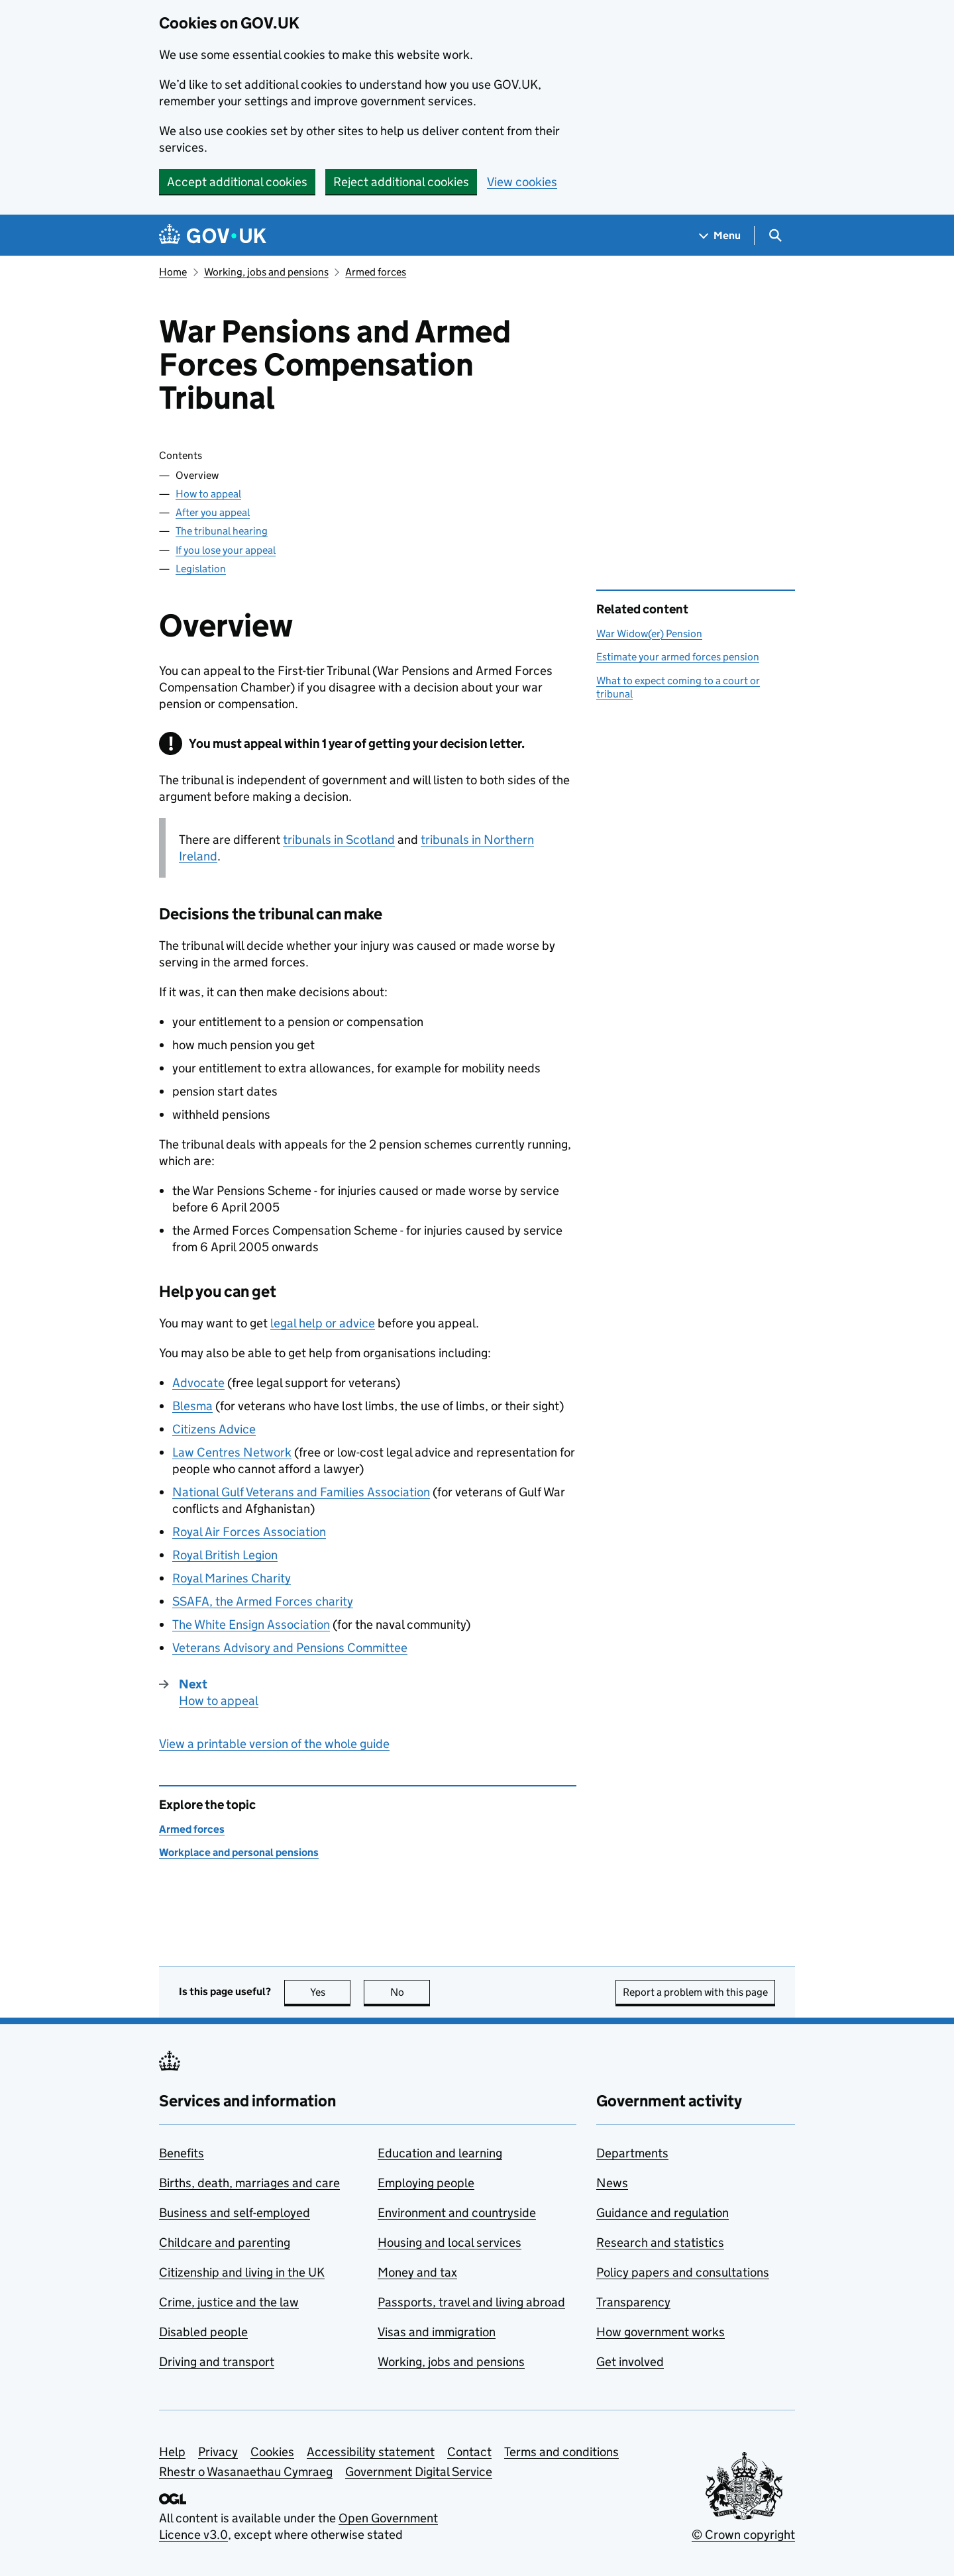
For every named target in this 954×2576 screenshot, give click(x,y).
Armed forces (375, 272)
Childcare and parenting (224, 2242)
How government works (660, 2332)
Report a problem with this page (695, 1992)
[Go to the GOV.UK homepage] (212, 235)
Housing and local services (449, 2242)
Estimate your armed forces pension (677, 656)
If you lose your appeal (226, 550)
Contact (469, 2451)
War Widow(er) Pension (649, 633)
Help (172, 2451)
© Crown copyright (743, 2534)
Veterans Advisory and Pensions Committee (289, 1647)
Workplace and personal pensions (239, 1852)
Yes (330, 1992)
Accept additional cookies (237, 181)
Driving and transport (216, 2361)
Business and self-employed (234, 2212)
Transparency (633, 2302)
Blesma (192, 1406)
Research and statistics (660, 2242)
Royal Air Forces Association (249, 1531)
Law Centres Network (232, 1452)
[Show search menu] (775, 235)
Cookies (272, 2451)
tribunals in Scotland (339, 839)
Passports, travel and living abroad (471, 2302)
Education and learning (440, 2153)
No (410, 1992)
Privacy (218, 2451)
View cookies (522, 182)
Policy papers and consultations (682, 2272)
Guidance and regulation (662, 2212)
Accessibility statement (371, 2451)
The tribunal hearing (222, 531)
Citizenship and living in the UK (242, 2272)
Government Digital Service (418, 2471)
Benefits (181, 2153)
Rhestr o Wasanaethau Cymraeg (246, 2471)
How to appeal (208, 494)
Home (173, 272)
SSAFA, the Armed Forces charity (262, 1601)
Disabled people (203, 2332)
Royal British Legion (225, 1555)
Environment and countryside (457, 2212)
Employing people (426, 2182)
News (612, 2182)
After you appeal (213, 512)
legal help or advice (322, 1323)
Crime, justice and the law (229, 2302)
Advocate (198, 1382)
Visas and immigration (437, 2332)
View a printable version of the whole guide (274, 1743)
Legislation (201, 568)
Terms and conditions (561, 2451)
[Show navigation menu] (720, 235)
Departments (632, 2153)
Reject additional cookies (401, 181)
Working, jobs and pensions (266, 272)
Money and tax (417, 2272)
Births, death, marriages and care (249, 2182)
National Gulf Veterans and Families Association (301, 1492)
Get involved (630, 2361)
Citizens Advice (214, 1429)
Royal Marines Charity (231, 1578)
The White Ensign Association (251, 1624)
